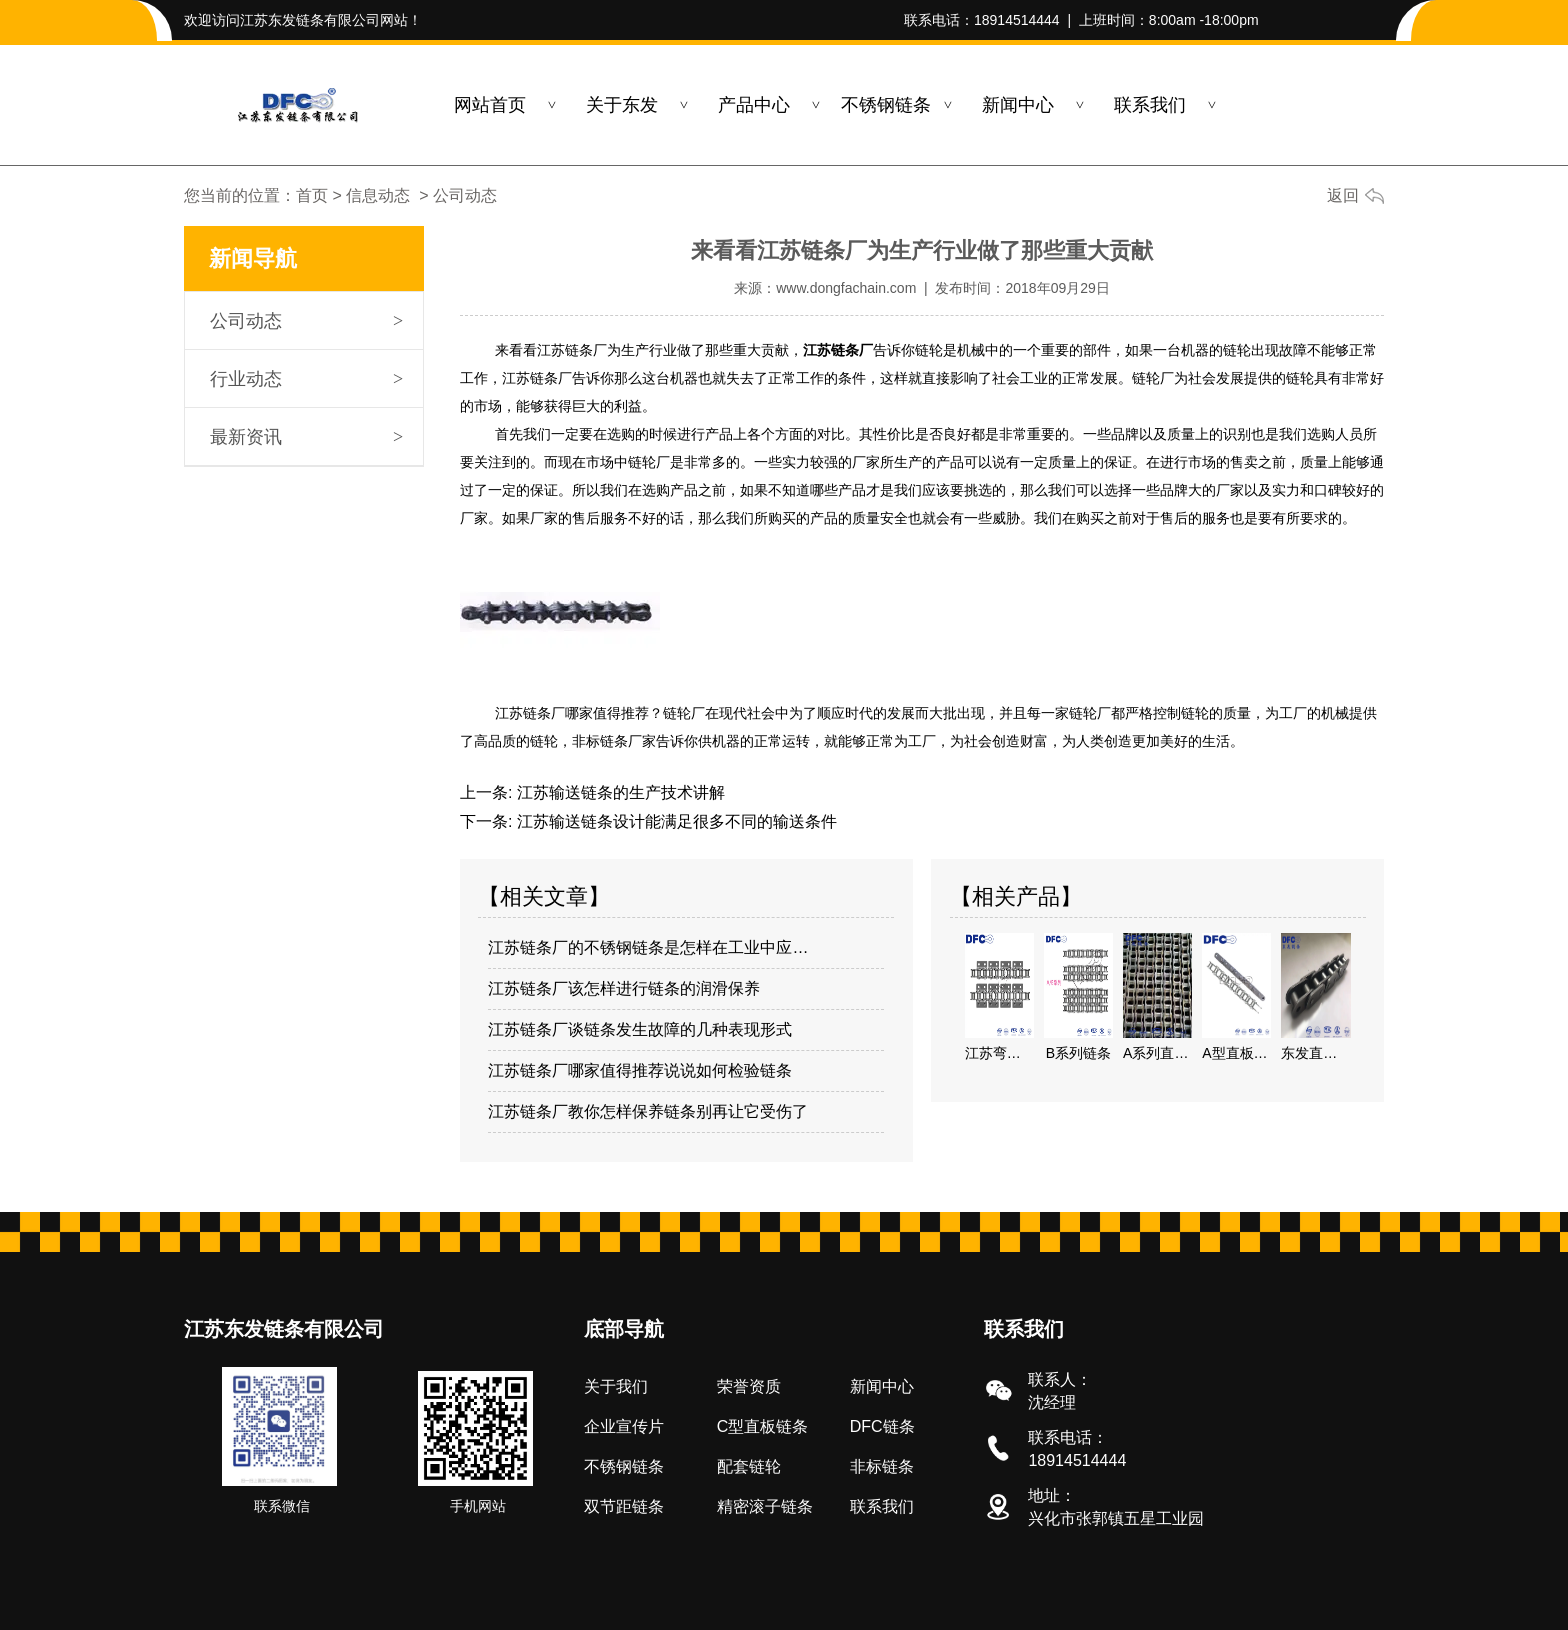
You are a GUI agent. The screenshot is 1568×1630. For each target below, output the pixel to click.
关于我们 (616, 1385)
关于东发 (622, 105)
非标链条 (882, 1465)
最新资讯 (246, 437)
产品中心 (754, 105)
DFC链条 (882, 1425)
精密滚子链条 (765, 1505)
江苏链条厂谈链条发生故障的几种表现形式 (640, 1028)
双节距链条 (624, 1505)
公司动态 (246, 321)
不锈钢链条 (886, 105)
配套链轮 (749, 1465)
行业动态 (246, 379)
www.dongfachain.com (846, 288)
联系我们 (1150, 105)
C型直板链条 (763, 1425)
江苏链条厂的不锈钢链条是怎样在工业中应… (648, 946)
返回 (1343, 195)
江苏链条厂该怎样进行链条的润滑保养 (624, 987)
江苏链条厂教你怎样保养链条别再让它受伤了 (648, 1110)
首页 (312, 195)
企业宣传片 (624, 1425)
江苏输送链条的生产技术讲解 (618, 791)
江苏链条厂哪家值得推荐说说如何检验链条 (640, 1069)
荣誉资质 (749, 1385)
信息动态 (378, 195)
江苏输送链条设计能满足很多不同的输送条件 (674, 820)
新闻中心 (1018, 105)
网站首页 (490, 105)
